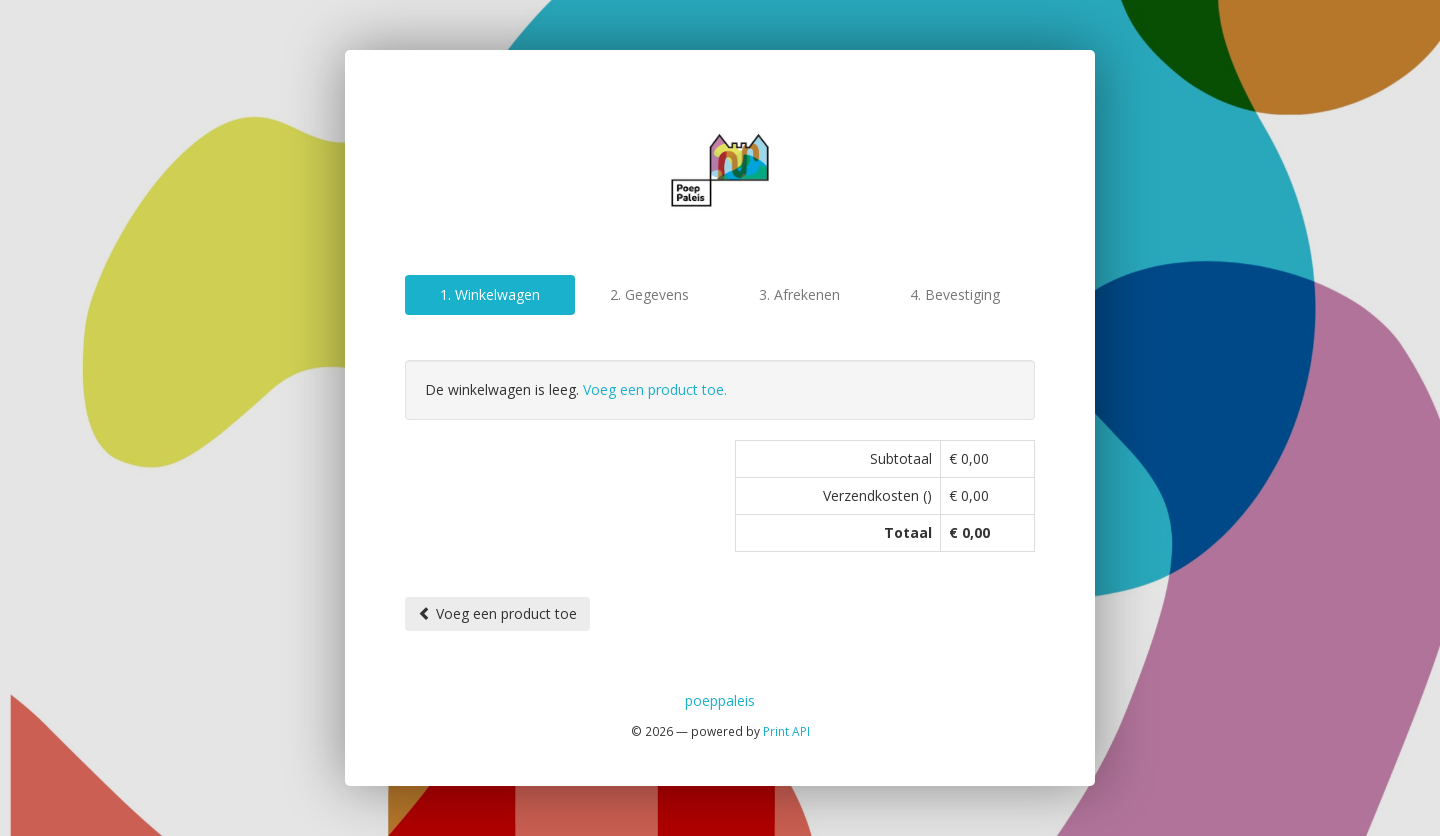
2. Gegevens (649, 294)
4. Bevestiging (955, 294)
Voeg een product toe (497, 613)
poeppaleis (720, 700)
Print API (786, 731)
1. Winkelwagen (490, 294)
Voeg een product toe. (655, 389)
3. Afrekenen (799, 294)
